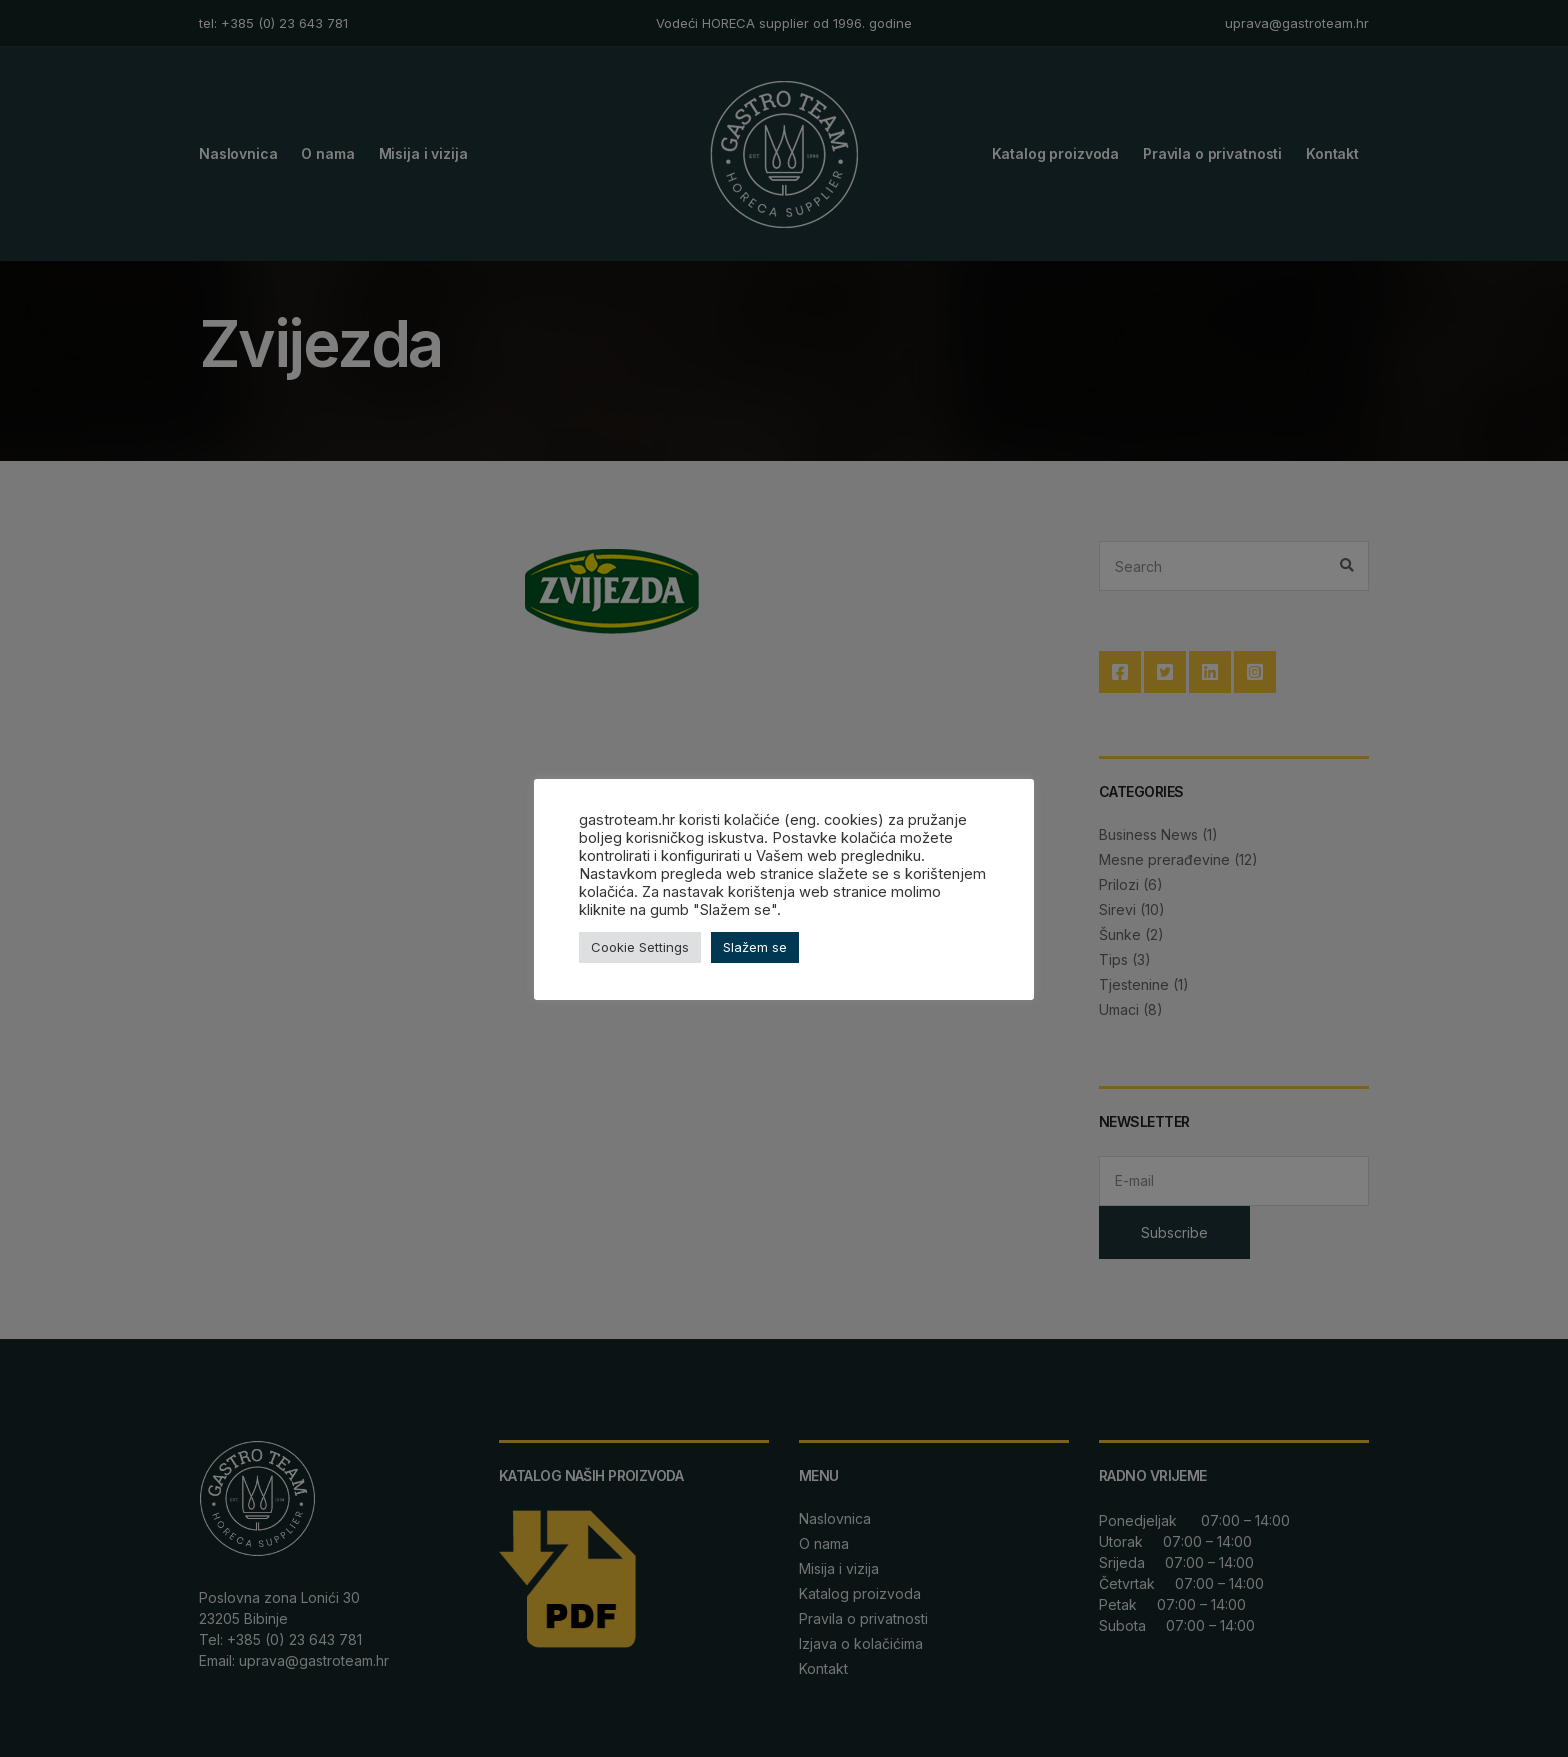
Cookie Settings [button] (640, 947)
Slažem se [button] (755, 947)
